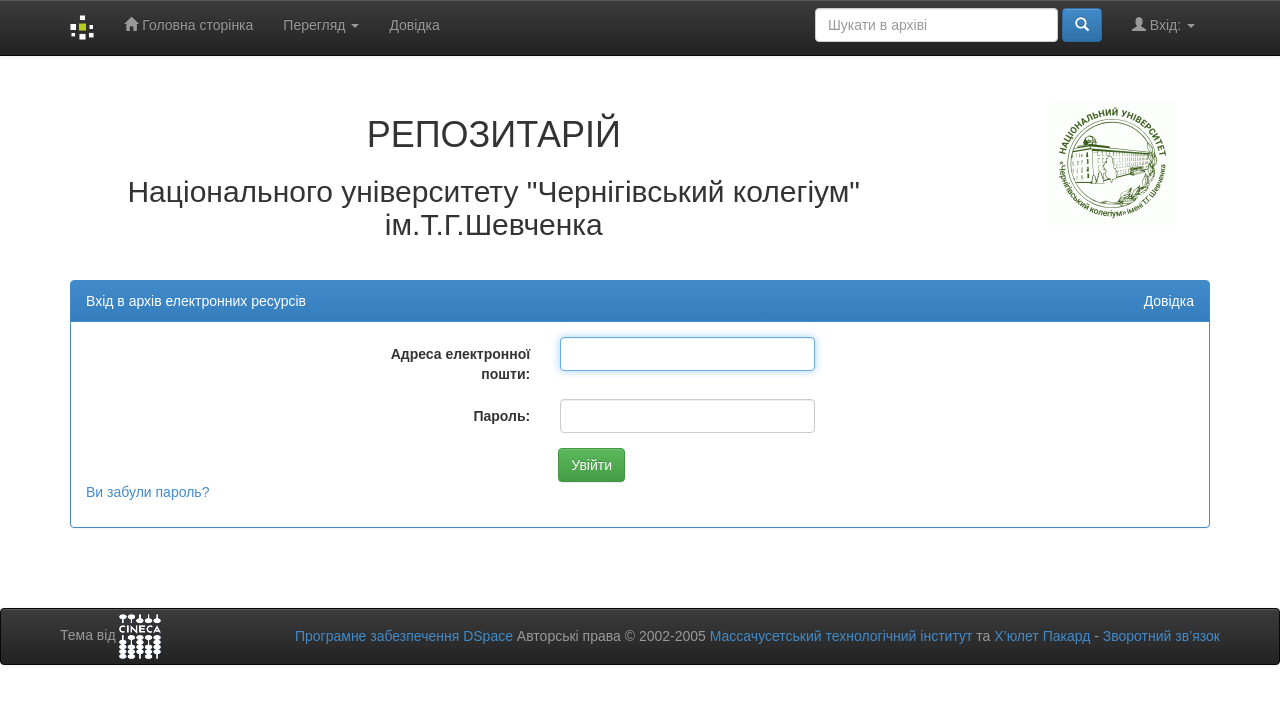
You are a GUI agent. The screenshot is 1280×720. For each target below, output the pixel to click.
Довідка (414, 25)
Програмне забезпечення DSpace (404, 636)
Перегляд (321, 25)
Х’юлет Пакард (1042, 636)
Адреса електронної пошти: (460, 364)
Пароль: (501, 416)
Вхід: (1163, 24)
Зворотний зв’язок (1161, 636)
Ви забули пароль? (147, 492)
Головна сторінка (188, 24)
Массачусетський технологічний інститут (841, 636)
